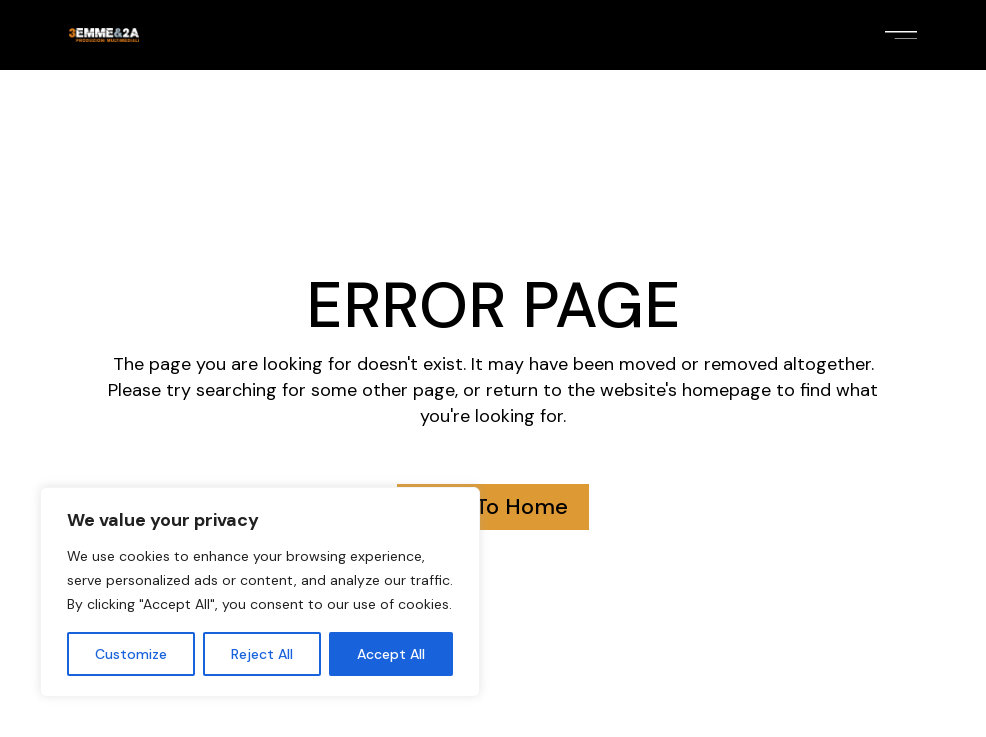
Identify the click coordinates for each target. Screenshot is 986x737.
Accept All (391, 654)
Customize (131, 654)
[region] (260, 592)
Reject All (262, 654)
